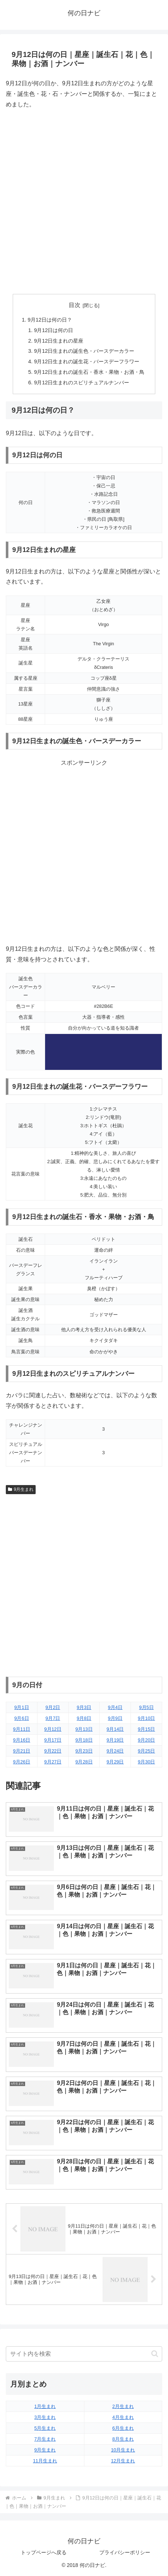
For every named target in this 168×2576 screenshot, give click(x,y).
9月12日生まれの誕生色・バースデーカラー (84, 351)
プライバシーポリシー (124, 2552)
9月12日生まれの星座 (58, 341)
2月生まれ (123, 2406)
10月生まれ (123, 2450)
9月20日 (146, 1740)
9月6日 (21, 1718)
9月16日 (21, 1740)
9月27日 (52, 1762)
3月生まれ (45, 2417)
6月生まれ (123, 2428)
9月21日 (21, 1751)
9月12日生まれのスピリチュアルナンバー (81, 382)
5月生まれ (45, 2428)
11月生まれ (45, 2460)
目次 (74, 305)
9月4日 (115, 1707)
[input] (84, 2354)
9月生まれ (20, 1489)
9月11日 (21, 1729)
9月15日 (146, 1729)
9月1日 (21, 1707)
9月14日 (115, 1729)
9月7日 (52, 1718)
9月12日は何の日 (53, 330)
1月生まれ (45, 2406)
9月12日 (52, 1729)
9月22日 (52, 1751)
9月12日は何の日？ (50, 320)
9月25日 (146, 1751)
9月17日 (52, 1740)
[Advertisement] (84, 202)
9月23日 (83, 1751)
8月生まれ (123, 2439)
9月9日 (115, 1718)
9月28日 (83, 1762)
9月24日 (115, 1751)
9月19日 (115, 1740)
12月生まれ (123, 2460)
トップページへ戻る (44, 2552)
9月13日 (83, 1729)
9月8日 (84, 1718)
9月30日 (146, 1762)
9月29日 (115, 1762)
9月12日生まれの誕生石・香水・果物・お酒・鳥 (89, 372)
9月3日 (84, 1707)
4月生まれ (123, 2417)
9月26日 (21, 1762)
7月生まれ (45, 2439)
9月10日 (146, 1718)
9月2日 (52, 1707)
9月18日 (83, 1740)
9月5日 (146, 1707)
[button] (154, 2354)
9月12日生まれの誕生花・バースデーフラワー (86, 361)
